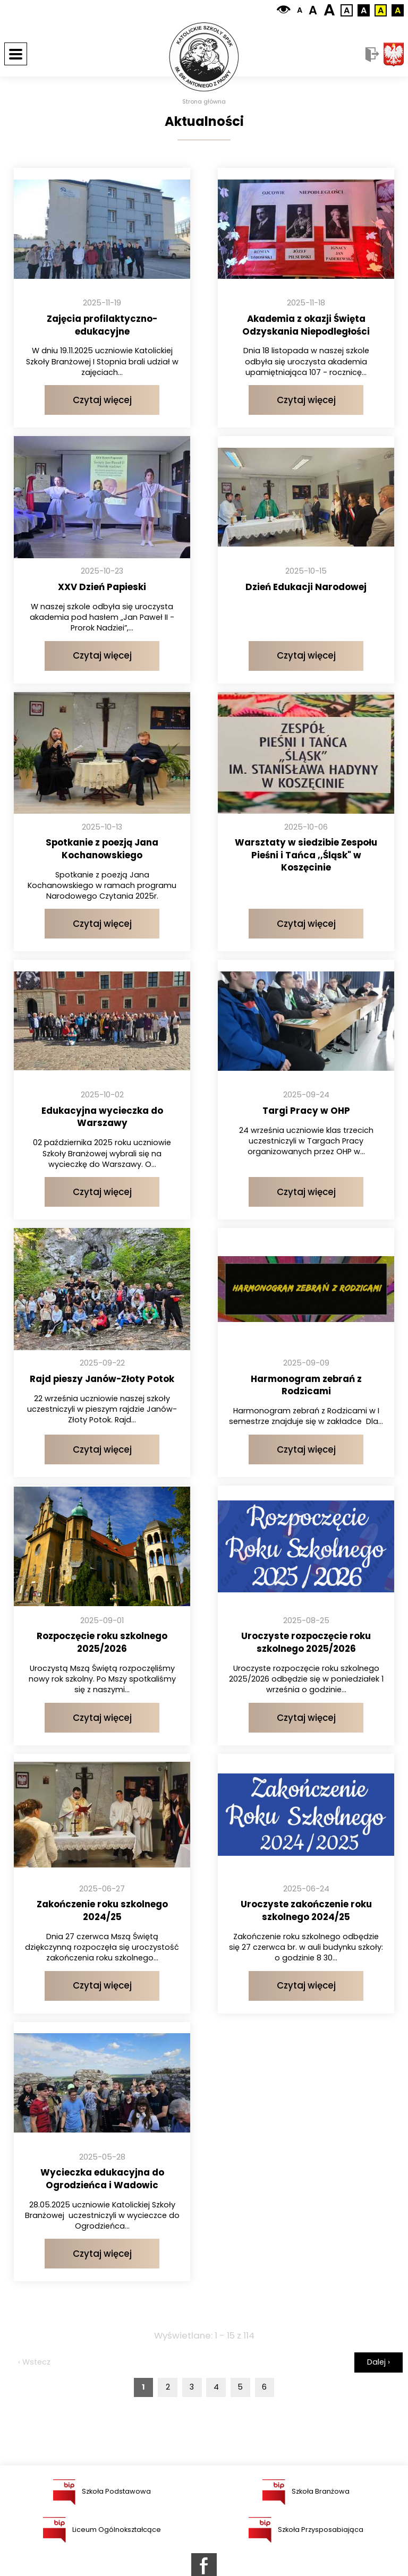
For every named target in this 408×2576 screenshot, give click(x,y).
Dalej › (378, 2362)
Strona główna (204, 102)
